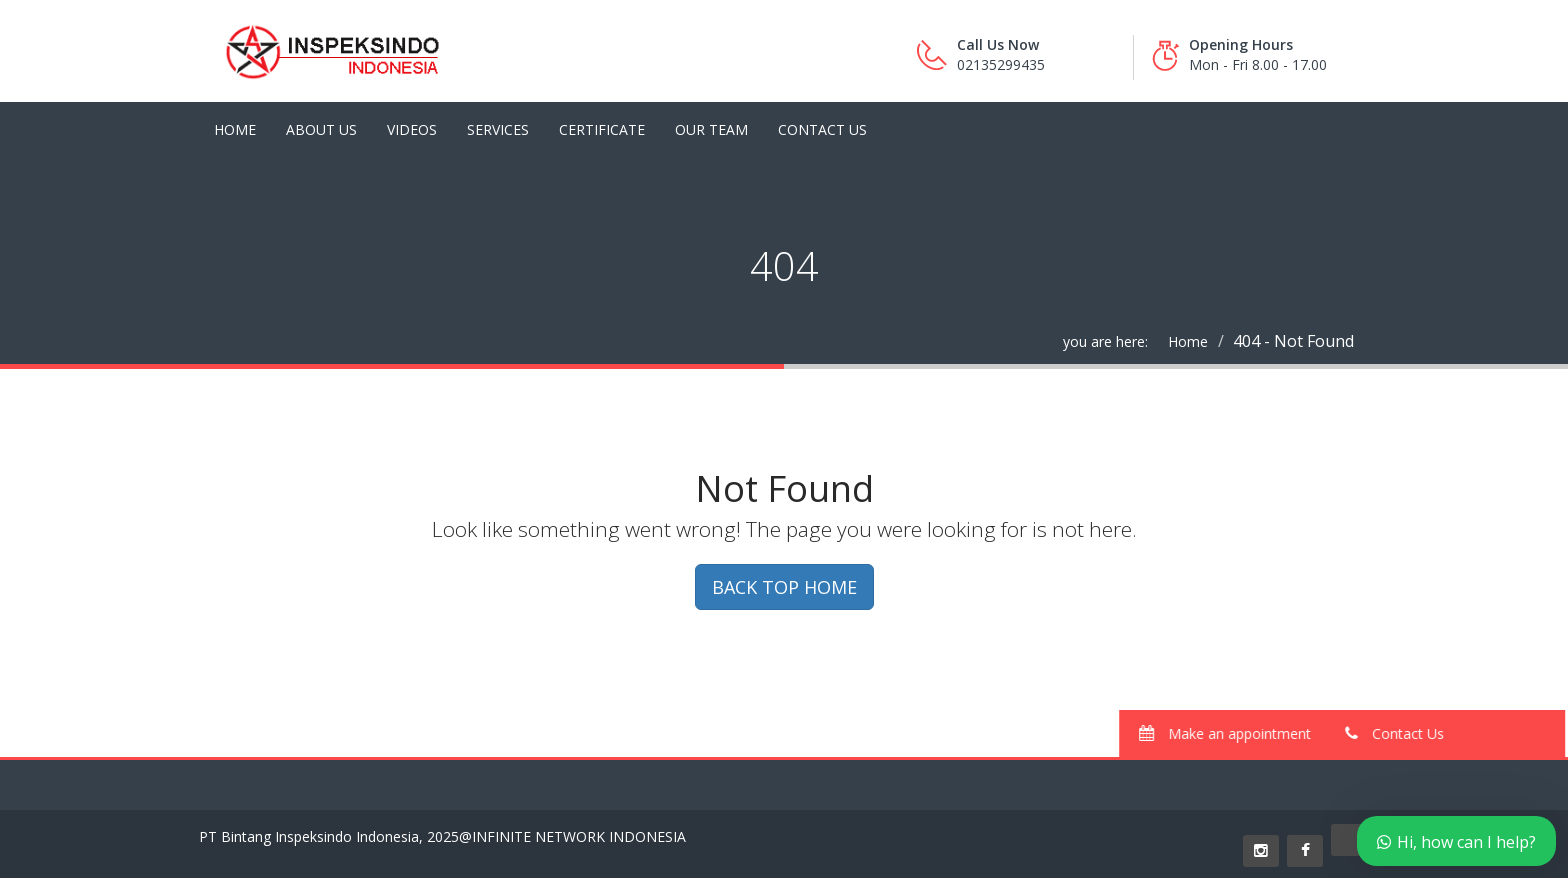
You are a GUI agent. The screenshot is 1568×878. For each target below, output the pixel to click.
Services (498, 129)
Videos (412, 129)
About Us (321, 129)
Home (235, 129)
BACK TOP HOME (784, 587)
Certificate (602, 129)
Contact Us (822, 129)
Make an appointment (1235, 733)
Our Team (711, 129)
